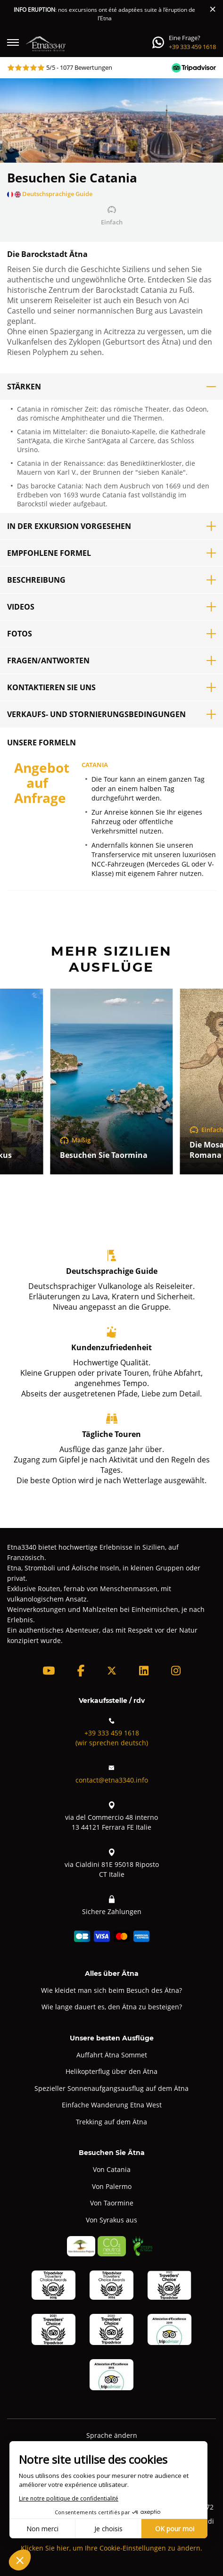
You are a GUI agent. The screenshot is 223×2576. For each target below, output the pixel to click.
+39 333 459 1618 (192, 46)
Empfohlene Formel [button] (111, 553)
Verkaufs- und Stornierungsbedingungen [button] (111, 714)
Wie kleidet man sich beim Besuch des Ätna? (111, 1990)
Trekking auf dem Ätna (111, 2121)
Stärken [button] (111, 386)
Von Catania (112, 2169)
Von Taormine (111, 2202)
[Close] (212, 9)
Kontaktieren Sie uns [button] (111, 687)
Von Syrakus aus (111, 2219)
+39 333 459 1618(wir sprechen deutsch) (112, 1731)
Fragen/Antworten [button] (111, 660)
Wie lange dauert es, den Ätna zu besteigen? (111, 2006)
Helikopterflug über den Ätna (111, 2071)
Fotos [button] (111, 633)
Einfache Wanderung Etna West (112, 2104)
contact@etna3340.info (112, 1773)
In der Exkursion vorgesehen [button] (111, 526)
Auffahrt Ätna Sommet (111, 2054)
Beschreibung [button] (111, 580)
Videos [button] (111, 607)
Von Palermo (112, 2186)
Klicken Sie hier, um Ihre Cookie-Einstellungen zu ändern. (111, 2547)
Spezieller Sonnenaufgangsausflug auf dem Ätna (111, 2088)
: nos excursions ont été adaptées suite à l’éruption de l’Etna (104, 14)
